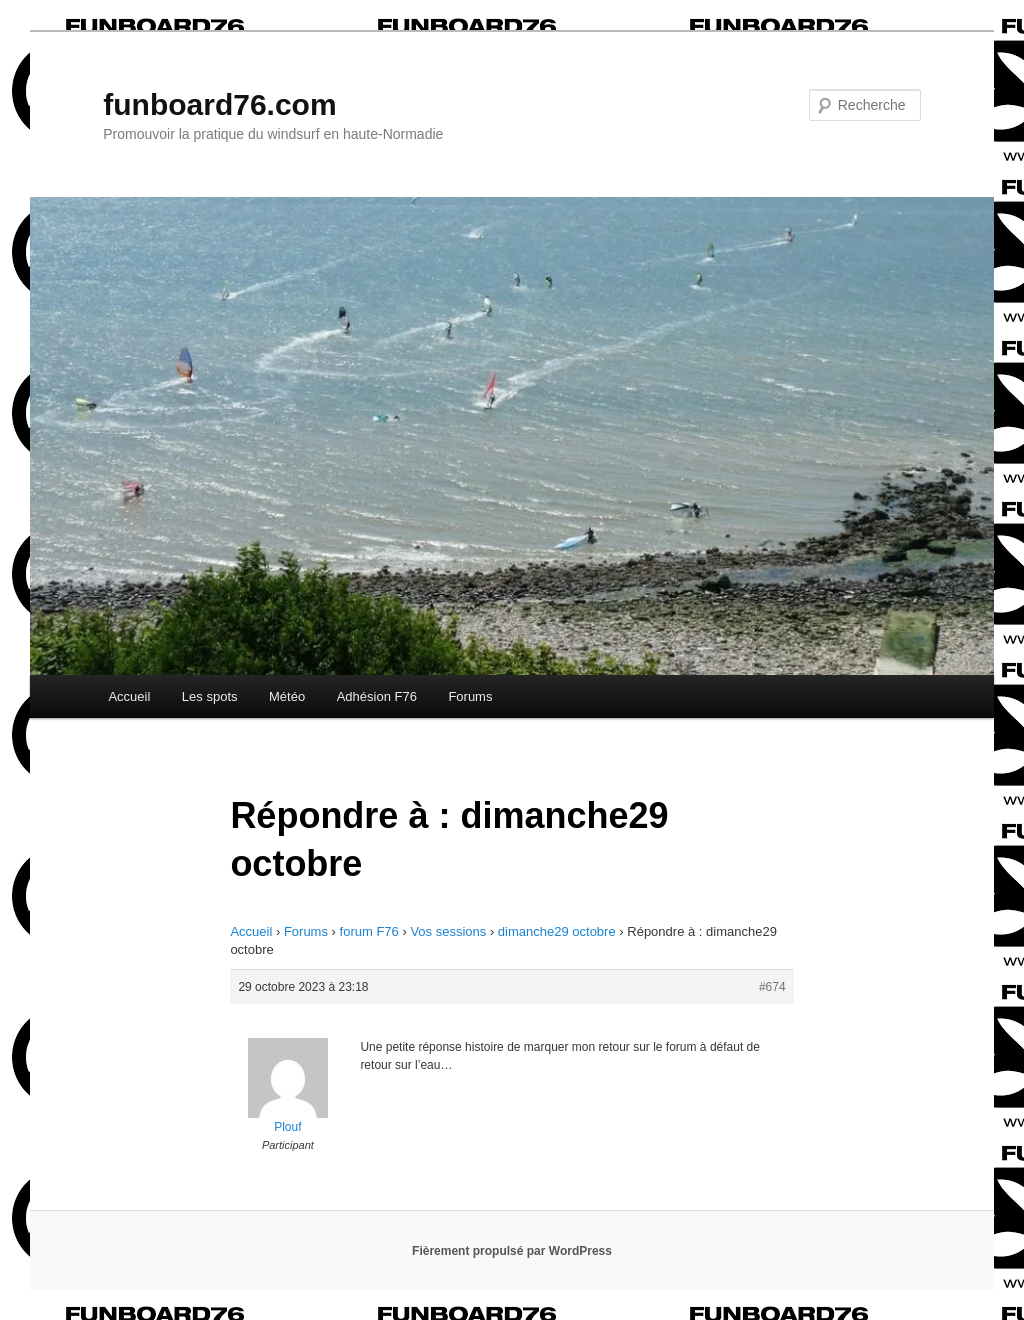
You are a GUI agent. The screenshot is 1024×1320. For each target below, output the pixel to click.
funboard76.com (219, 104)
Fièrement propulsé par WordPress (512, 1251)
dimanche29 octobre (557, 931)
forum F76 (369, 931)
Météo (287, 696)
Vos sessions (448, 931)
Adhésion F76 (377, 696)
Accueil (129, 696)
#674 (772, 987)
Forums (470, 696)
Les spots (210, 696)
